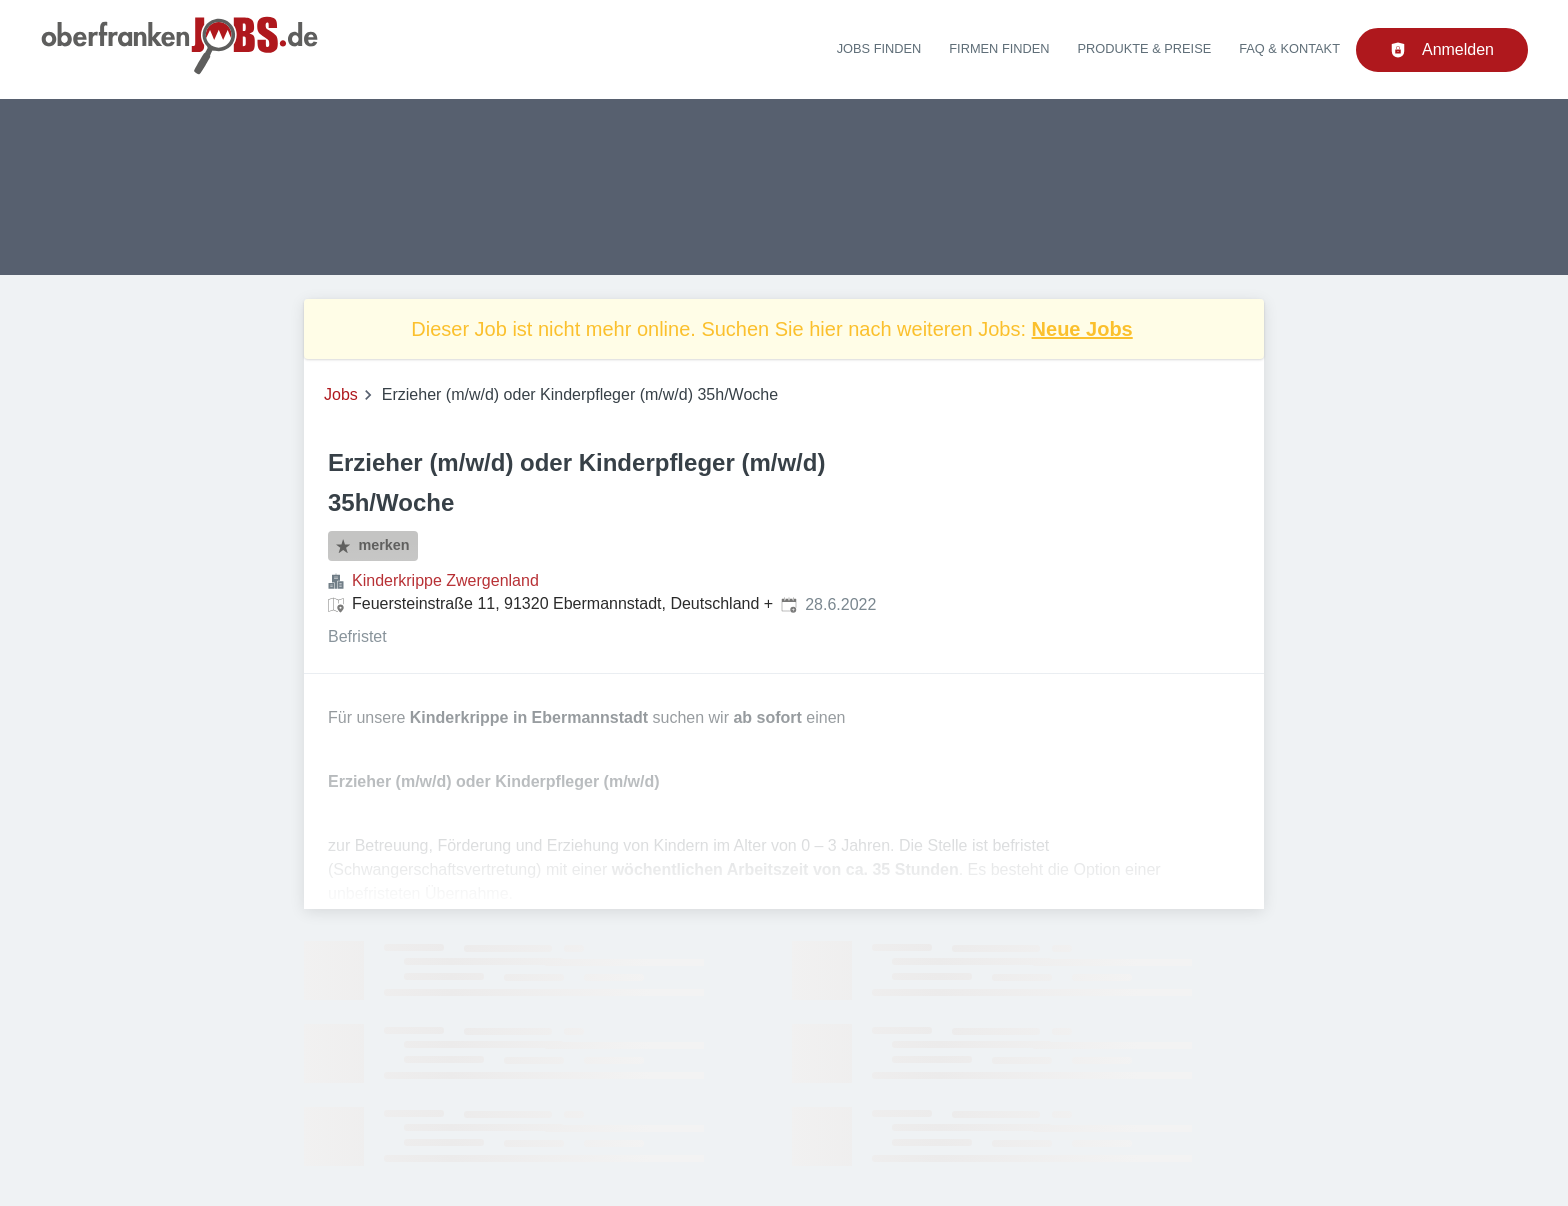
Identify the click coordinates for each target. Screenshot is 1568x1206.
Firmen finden (999, 48)
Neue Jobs (1082, 329)
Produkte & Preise (1145, 48)
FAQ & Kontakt (1289, 48)
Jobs (341, 394)
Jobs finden (879, 48)
